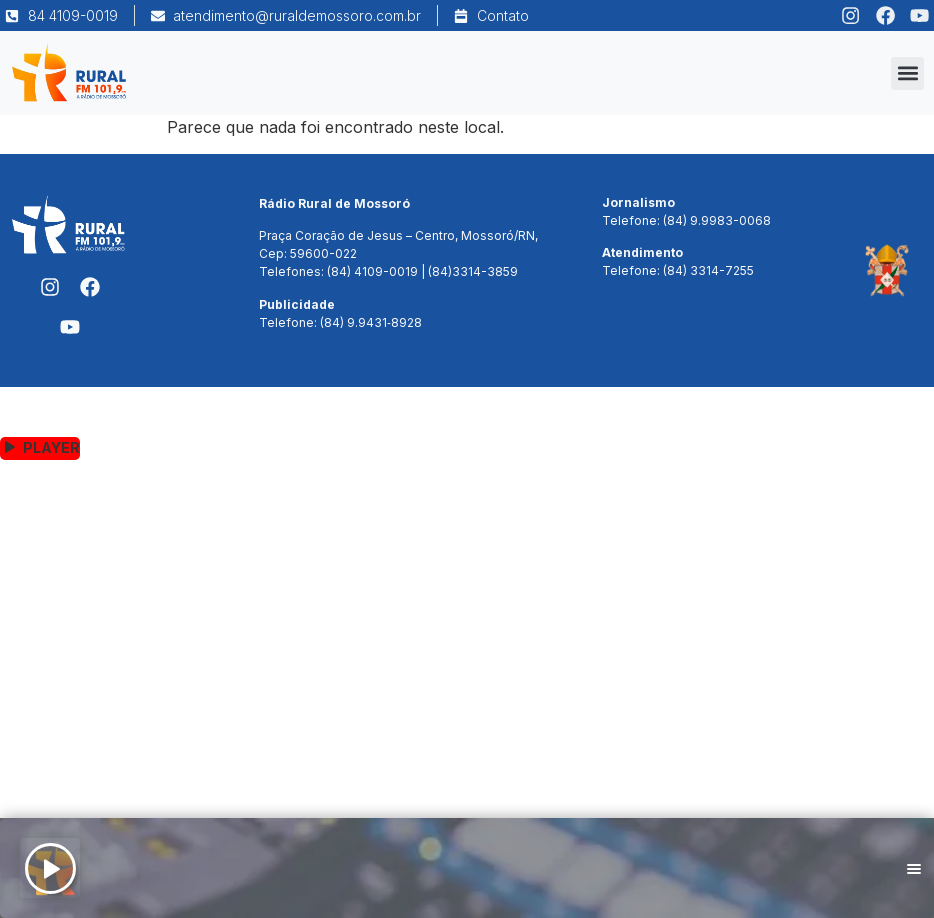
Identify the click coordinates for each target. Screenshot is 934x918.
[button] (907, 73)
